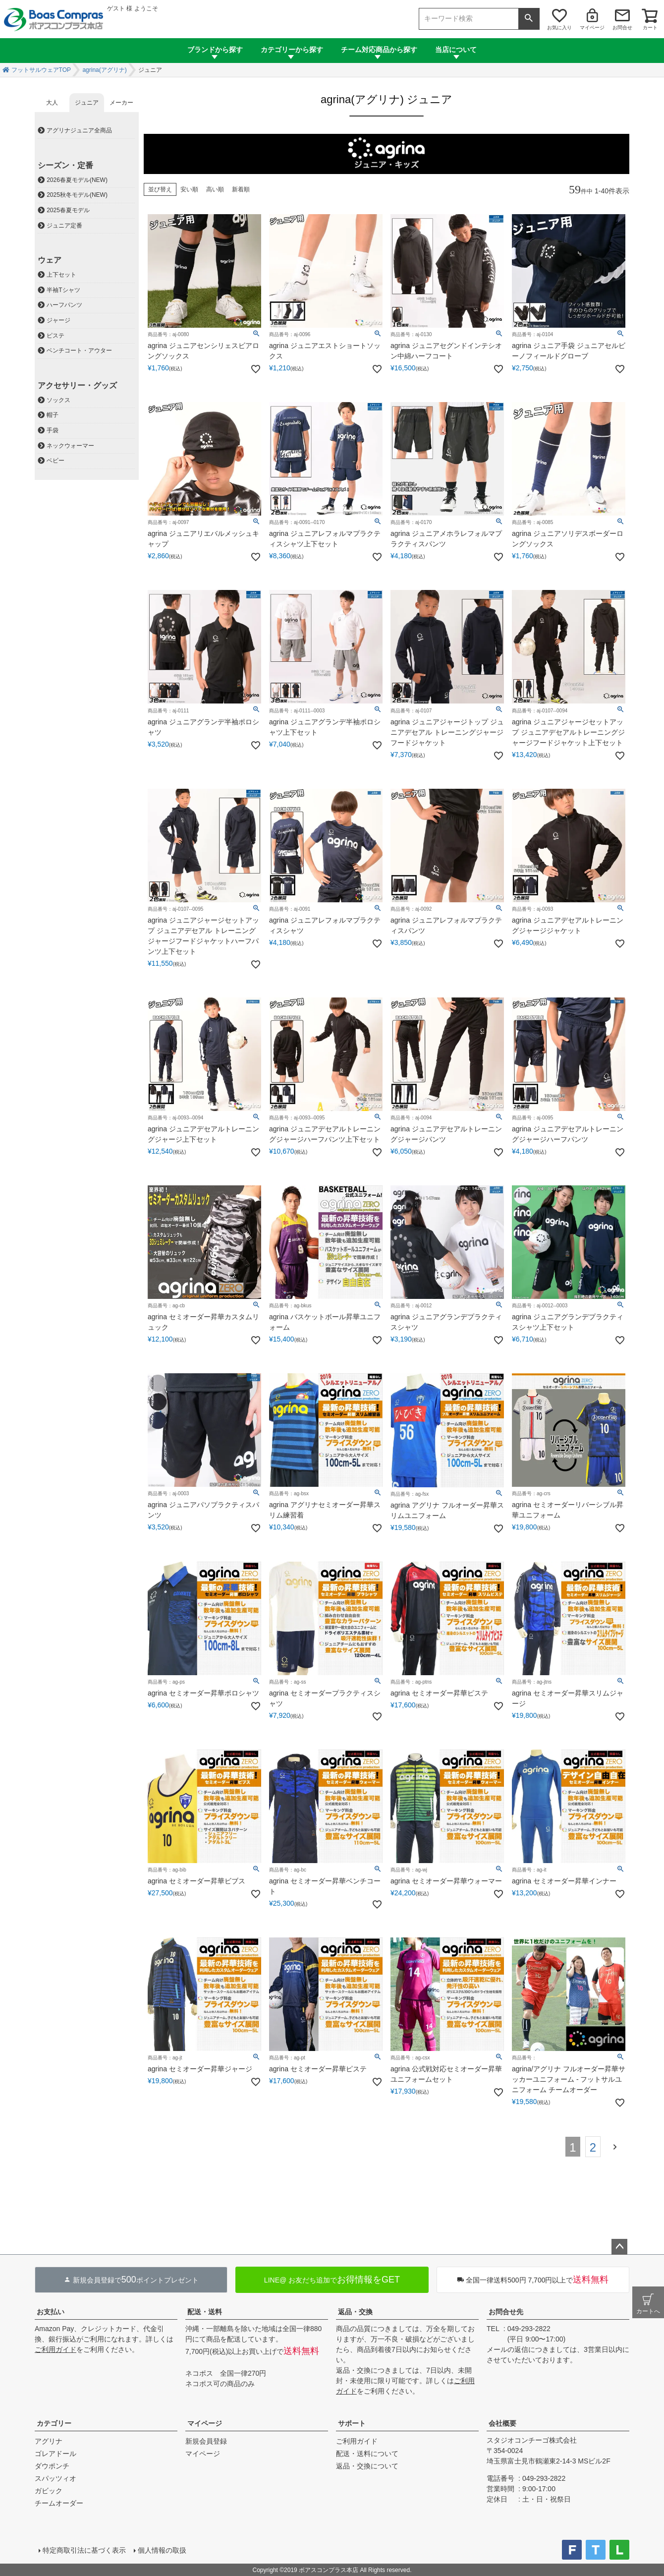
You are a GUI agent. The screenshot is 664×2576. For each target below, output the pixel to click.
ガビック (48, 2491)
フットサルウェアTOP (41, 69)
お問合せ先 (506, 2312)
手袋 (52, 430)
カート (650, 27)
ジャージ (58, 320)
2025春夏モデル (68, 210)
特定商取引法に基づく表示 (84, 2550)
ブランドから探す (215, 50)
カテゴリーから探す (292, 50)
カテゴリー (54, 2423)
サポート (352, 2423)
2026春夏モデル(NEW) (77, 179)
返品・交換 (355, 2312)
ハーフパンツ (64, 304)
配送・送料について (367, 2454)
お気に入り (559, 27)
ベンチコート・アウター (79, 350)
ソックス (58, 400)
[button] (617, 2146)
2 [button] (593, 2147)
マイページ (592, 27)
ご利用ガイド (55, 2349)
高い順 (215, 189)
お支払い (50, 2312)
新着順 (241, 189)
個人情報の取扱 (162, 2550)
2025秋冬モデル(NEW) (77, 194)
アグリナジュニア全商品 (79, 130)
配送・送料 (204, 2312)
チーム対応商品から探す (379, 50)
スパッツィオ (55, 2478)
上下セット (61, 274)
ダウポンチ (52, 2466)
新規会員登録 (206, 2441)
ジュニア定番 (64, 225)
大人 (52, 102)
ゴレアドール (55, 2454)
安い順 (189, 189)
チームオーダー (59, 2503)
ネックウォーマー (70, 445)
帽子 (52, 414)
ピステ (55, 335)
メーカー (121, 102)
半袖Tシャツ (63, 290)
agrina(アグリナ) (104, 69)
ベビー (55, 460)
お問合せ (622, 27)
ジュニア (87, 102)
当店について (456, 50)
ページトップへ (619, 2247)
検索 (528, 18)
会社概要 (502, 2423)
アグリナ (48, 2441)
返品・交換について (367, 2466)
